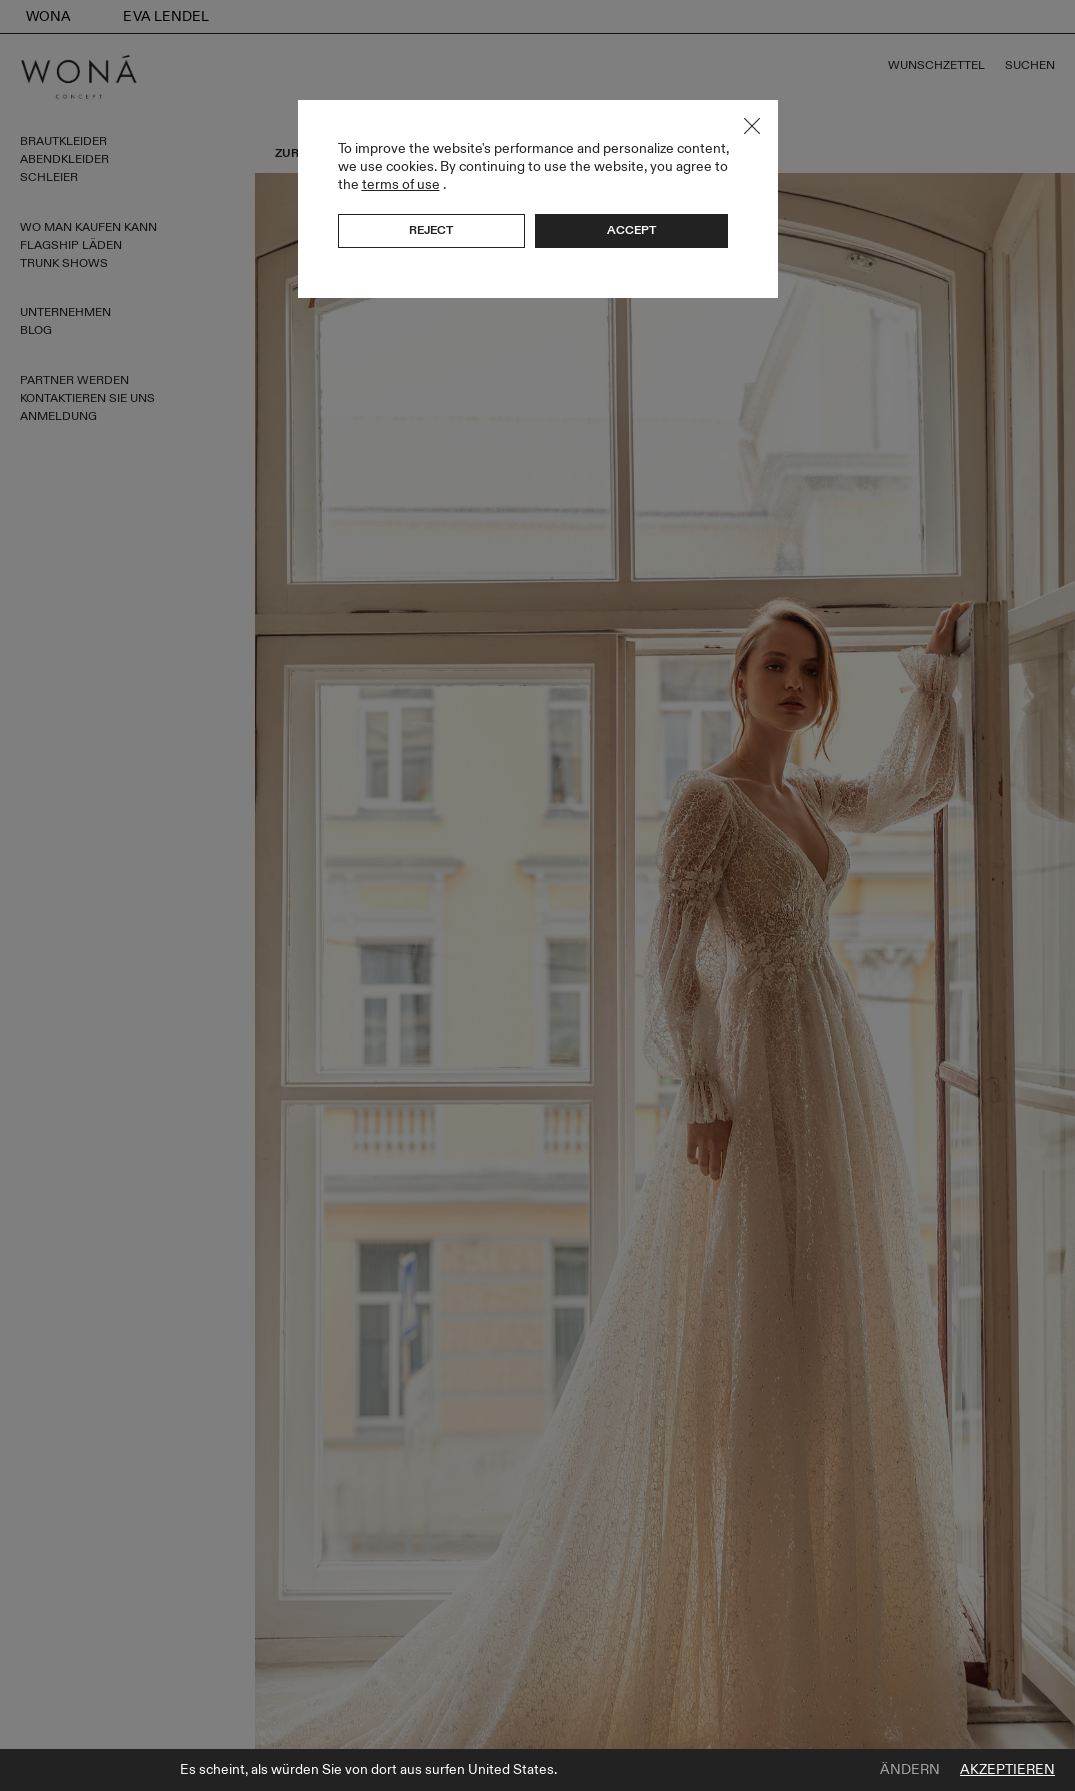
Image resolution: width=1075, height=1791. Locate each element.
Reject (431, 230)
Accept (631, 230)
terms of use (401, 184)
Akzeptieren (1007, 1770)
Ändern (910, 1770)
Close (752, 126)
